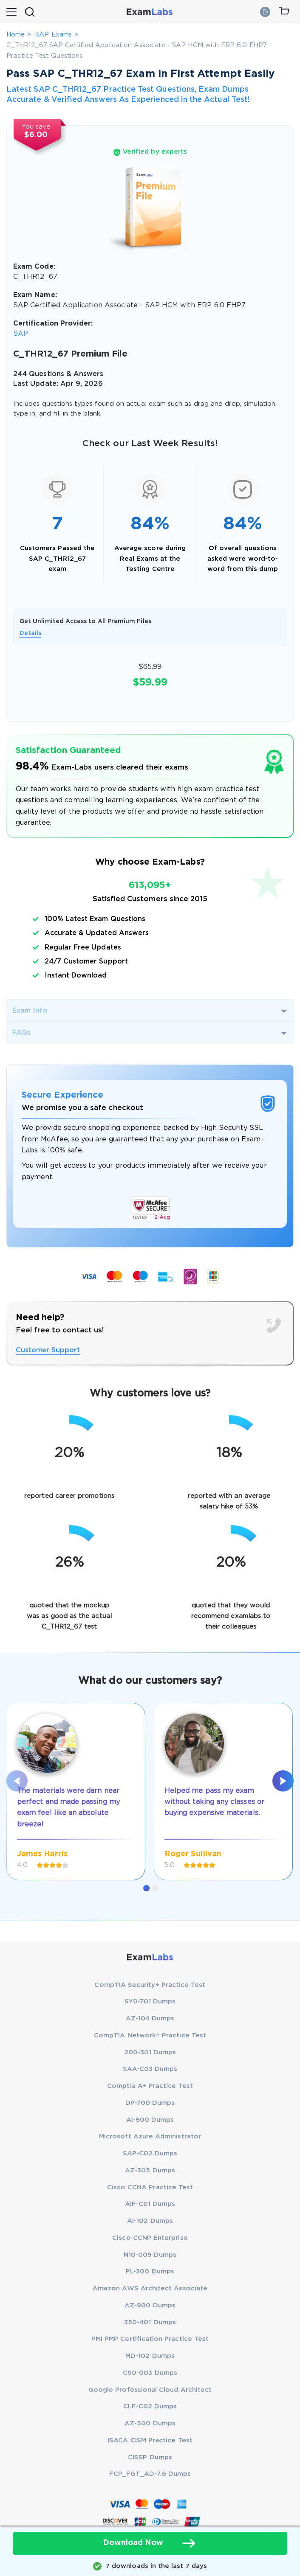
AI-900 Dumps (150, 2120)
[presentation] (17, 1781)
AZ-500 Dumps (150, 2423)
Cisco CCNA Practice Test (150, 2187)
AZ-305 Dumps (150, 2170)
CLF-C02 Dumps (150, 2406)
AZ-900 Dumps (150, 2305)
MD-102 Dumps (150, 2356)
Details (30, 633)
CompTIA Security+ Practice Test (149, 1985)
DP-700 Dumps (150, 2103)
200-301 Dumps (150, 2052)
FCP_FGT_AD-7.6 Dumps (150, 2474)
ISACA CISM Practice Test (150, 2440)
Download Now (150, 2543)
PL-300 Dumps (150, 2271)
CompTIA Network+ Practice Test (150, 2035)
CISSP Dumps (150, 2457)
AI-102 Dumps (150, 2221)
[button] (146, 1888)
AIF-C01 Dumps (150, 2204)
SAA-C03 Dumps (150, 2069)
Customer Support (48, 1350)
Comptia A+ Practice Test (150, 2086)
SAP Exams (53, 34)
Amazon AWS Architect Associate (150, 2288)
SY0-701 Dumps (150, 2001)
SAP (20, 334)
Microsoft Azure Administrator (150, 2136)
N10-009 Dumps (150, 2255)
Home (15, 34)
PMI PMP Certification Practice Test (150, 2339)
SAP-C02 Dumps (150, 2153)
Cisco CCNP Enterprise (149, 2238)
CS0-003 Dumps (150, 2373)
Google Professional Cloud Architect (150, 2390)
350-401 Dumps (150, 2322)
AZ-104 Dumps (150, 2018)
